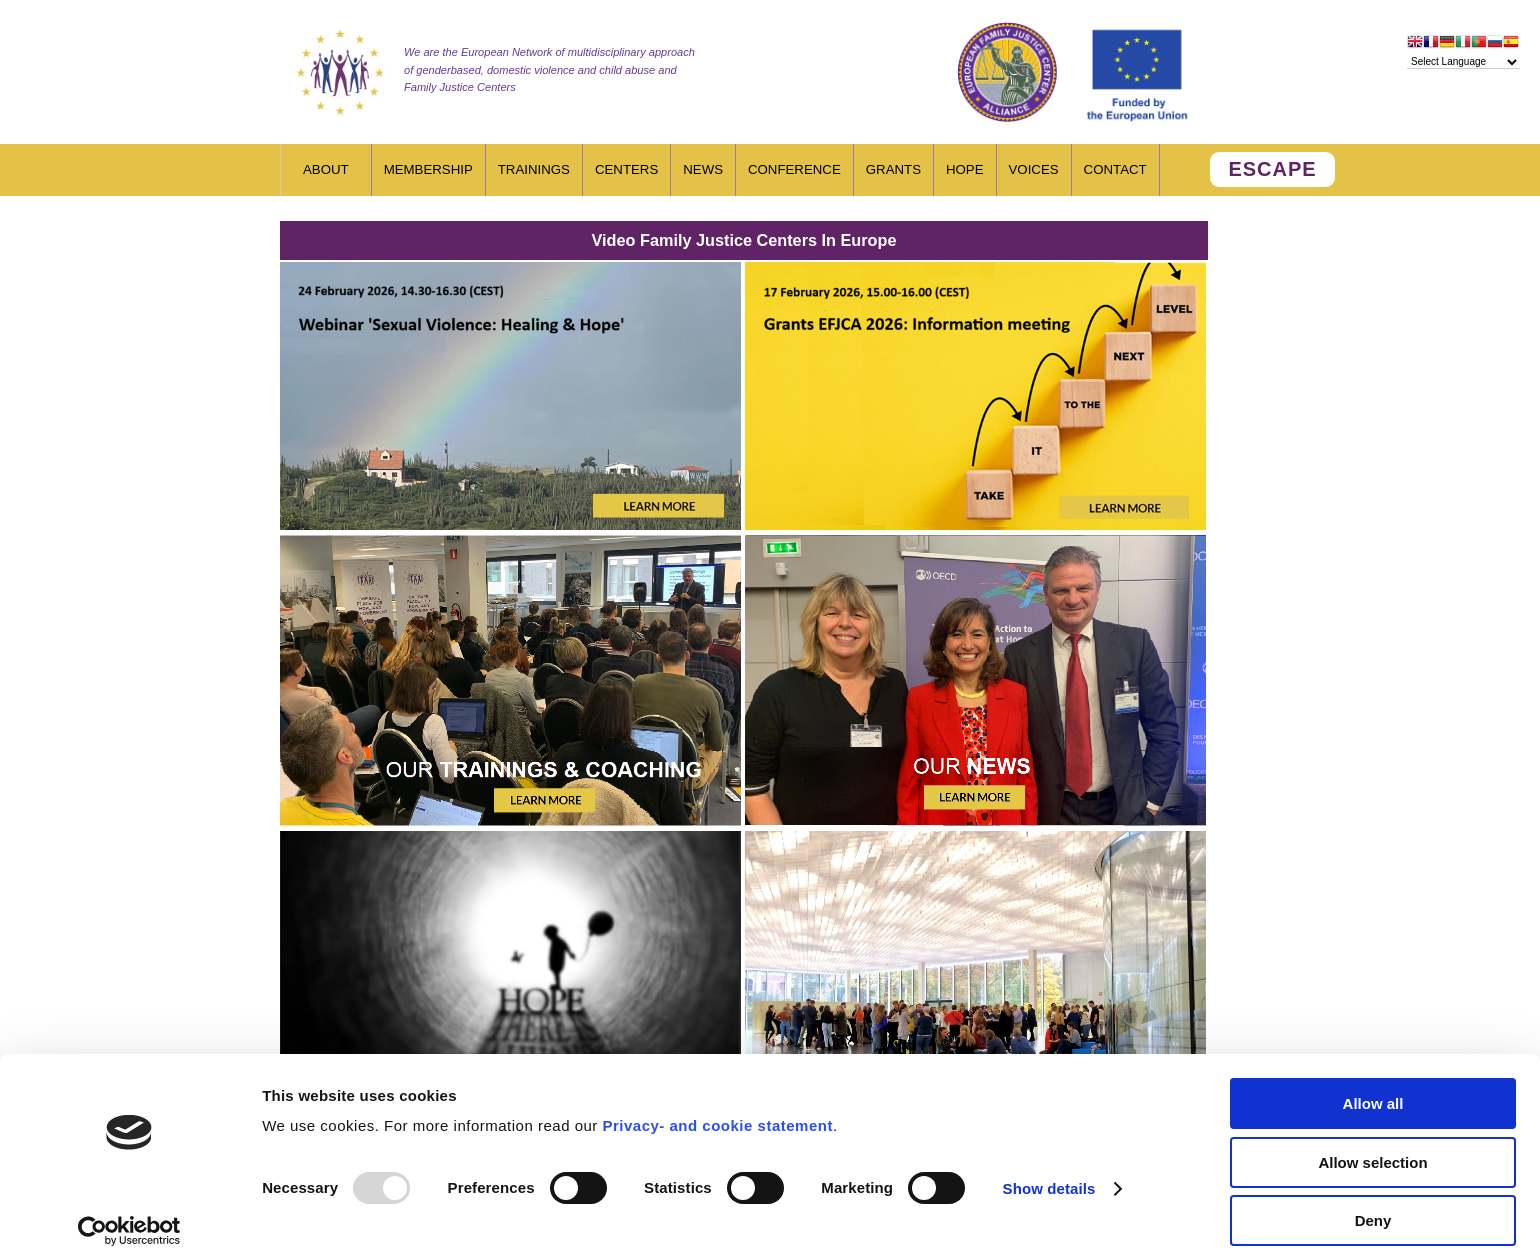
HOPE (965, 169)
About (326, 169)
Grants (893, 169)
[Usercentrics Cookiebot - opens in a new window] (129, 1219)
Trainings (534, 169)
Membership (428, 169)
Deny (1373, 1208)
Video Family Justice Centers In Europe (744, 240)
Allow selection (1372, 1150)
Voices (1034, 169)
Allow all (1373, 1091)
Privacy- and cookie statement (717, 1113)
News (703, 169)
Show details (1049, 1176)
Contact (1115, 169)
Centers (626, 169)
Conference (794, 169)
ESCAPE (1272, 169)
